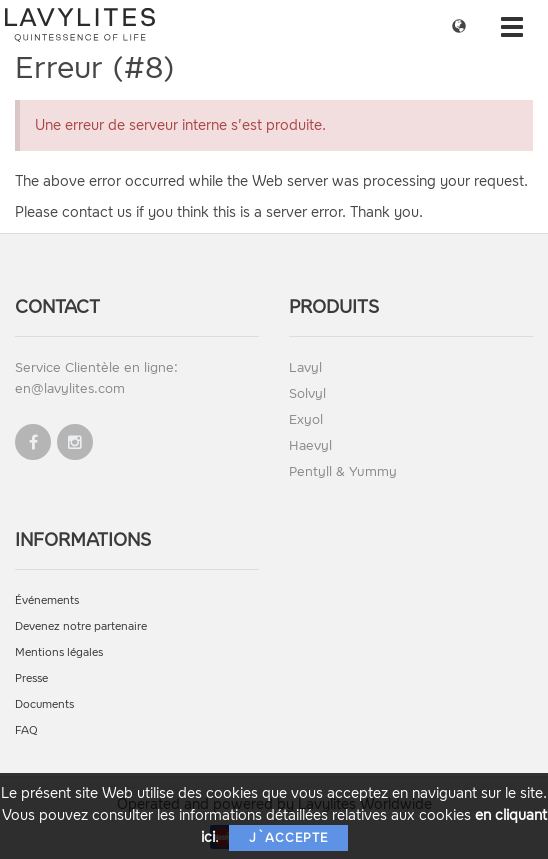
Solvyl (307, 393)
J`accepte (288, 838)
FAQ (26, 730)
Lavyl (305, 367)
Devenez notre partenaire (81, 626)
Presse (31, 678)
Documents (44, 704)
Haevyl (310, 445)
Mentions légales (59, 652)
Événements (47, 600)
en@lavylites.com (70, 388)
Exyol (306, 419)
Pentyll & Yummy (343, 471)
